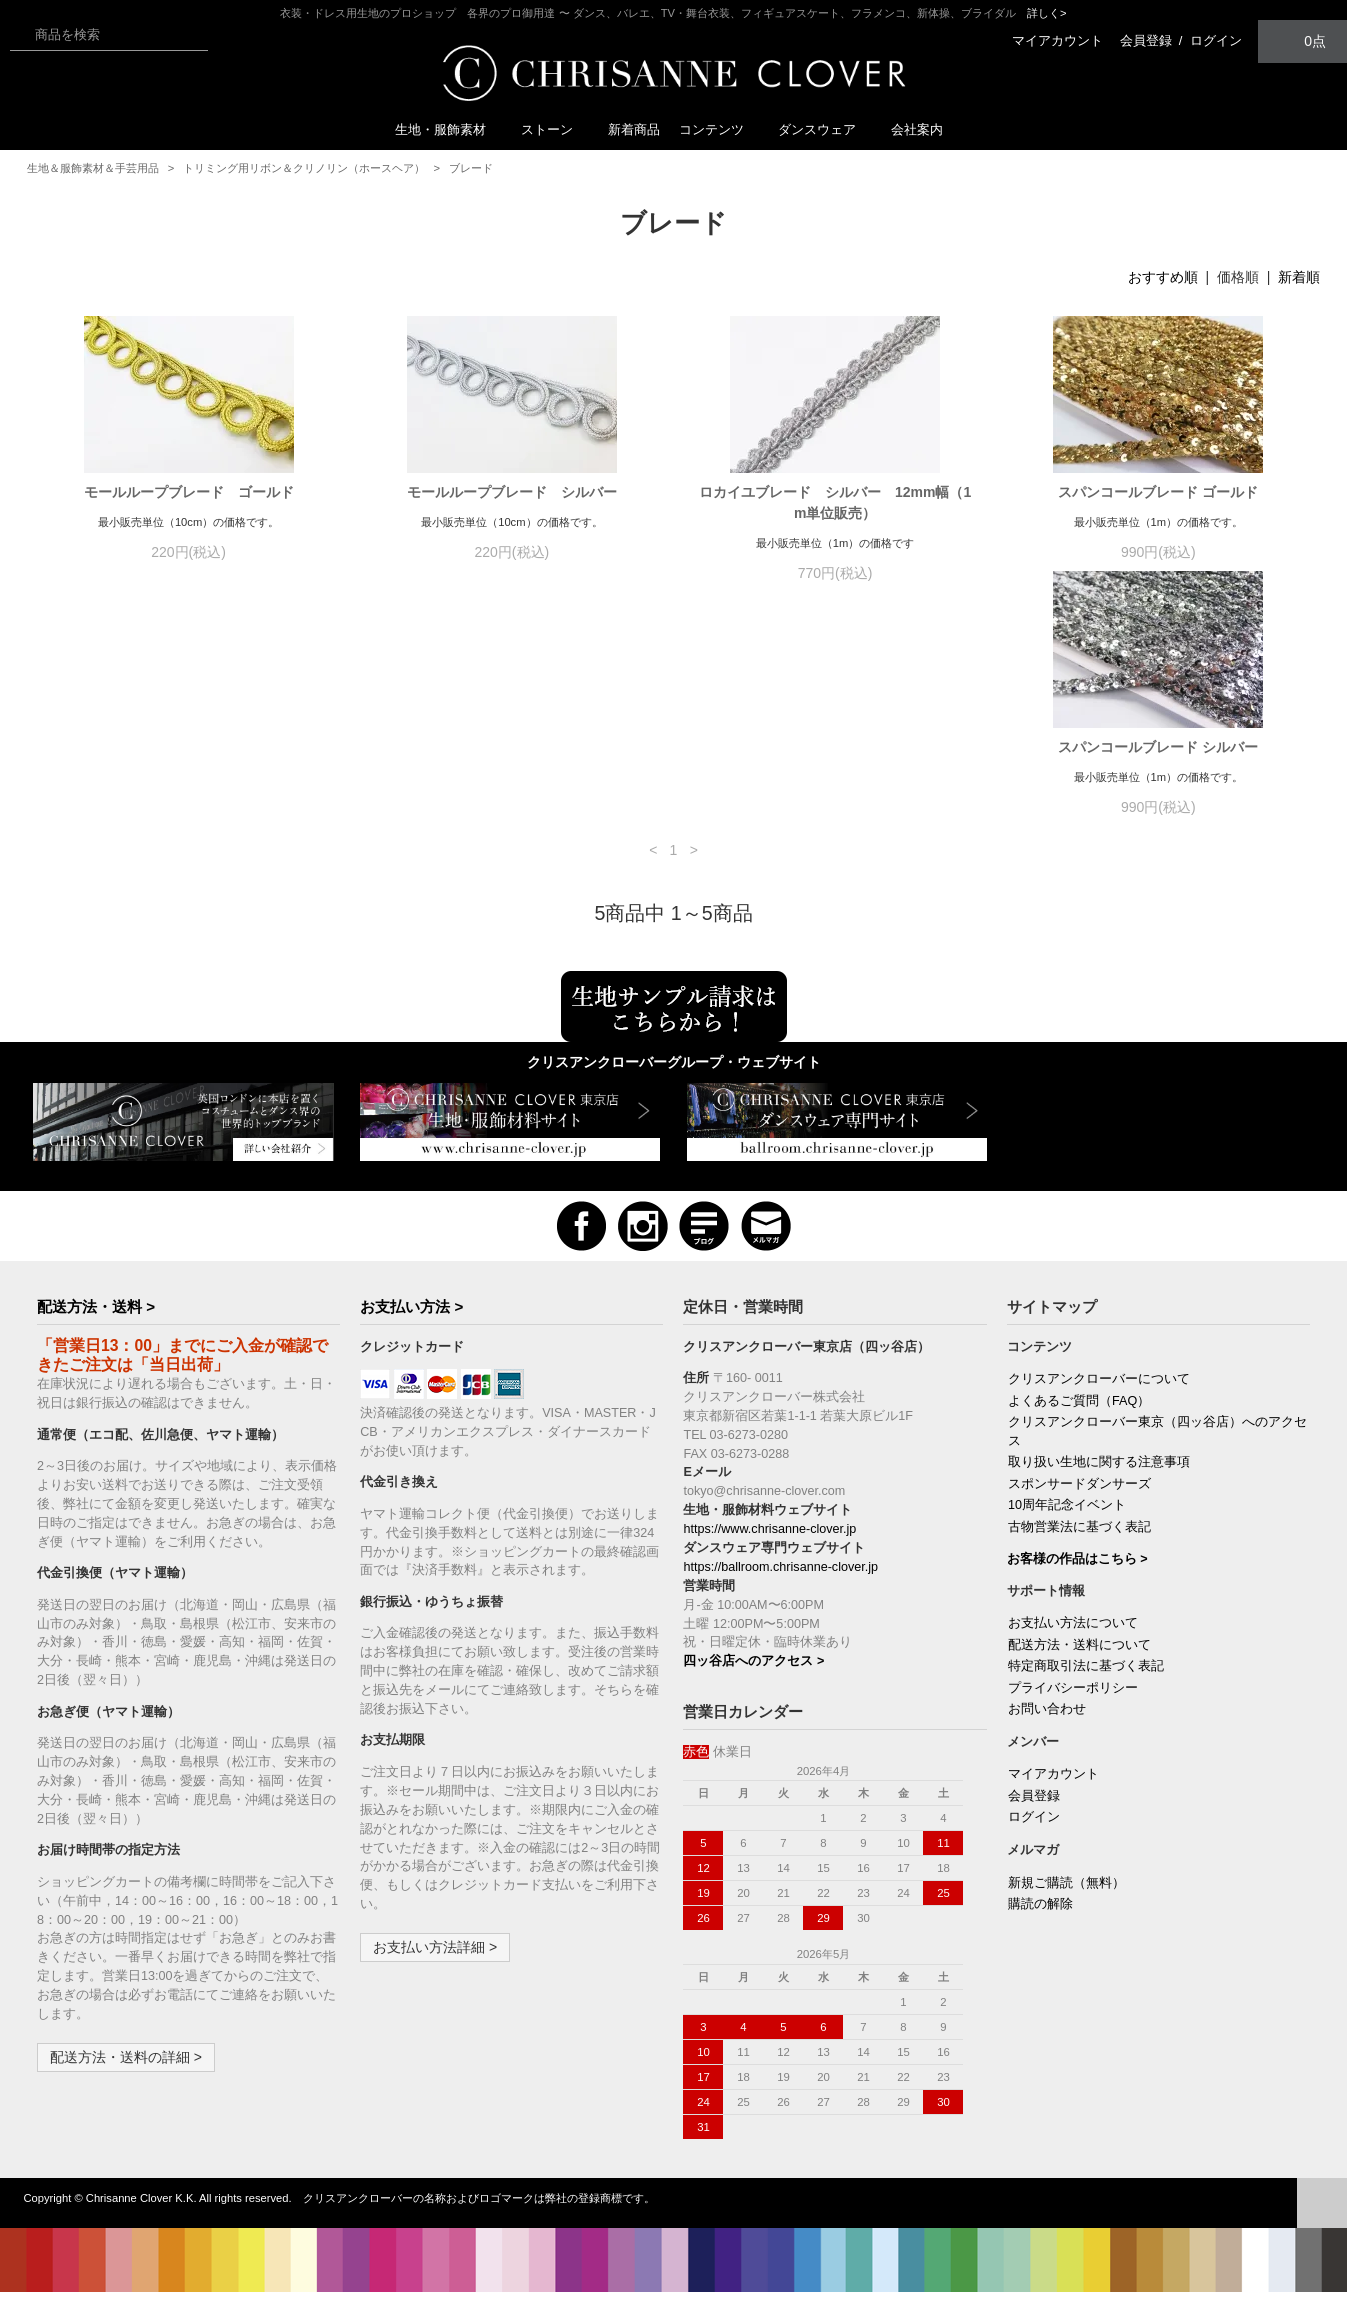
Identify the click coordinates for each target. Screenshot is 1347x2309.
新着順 (1299, 277)
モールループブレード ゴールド (189, 492)
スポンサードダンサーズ (1079, 1505)
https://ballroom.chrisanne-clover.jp (780, 1588)
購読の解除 (1040, 1925)
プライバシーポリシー (1073, 1709)
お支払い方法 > (411, 1327)
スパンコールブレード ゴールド (1158, 492)
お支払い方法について (1073, 1644)
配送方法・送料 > (96, 1327)
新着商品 (634, 129)
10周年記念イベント (1067, 1526)
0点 (1303, 40)
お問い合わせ (1047, 1730)
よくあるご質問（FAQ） (1079, 1422)
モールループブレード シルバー (512, 492)
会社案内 (917, 129)
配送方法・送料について (1079, 1666)
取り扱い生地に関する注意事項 (1099, 1483)
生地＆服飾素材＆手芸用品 (93, 168)
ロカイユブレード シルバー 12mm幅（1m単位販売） (835, 502)
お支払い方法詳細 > (435, 1968)
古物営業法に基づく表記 (1079, 1548)
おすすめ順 (1163, 277)
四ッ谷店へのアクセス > (753, 1682)
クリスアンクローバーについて (1099, 1400)
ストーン (555, 129)
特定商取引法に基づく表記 (1086, 1687)
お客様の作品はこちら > (1077, 1580)
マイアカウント (1057, 40)
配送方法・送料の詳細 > (126, 2078)
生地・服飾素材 (448, 129)
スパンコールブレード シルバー (189, 768)
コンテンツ (719, 129)
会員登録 (1146, 40)
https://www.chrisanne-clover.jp (769, 1550)
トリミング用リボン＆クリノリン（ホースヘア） (304, 168)
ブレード (471, 168)
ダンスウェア (825, 129)
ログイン (1216, 40)
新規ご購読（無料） (1066, 1904)
